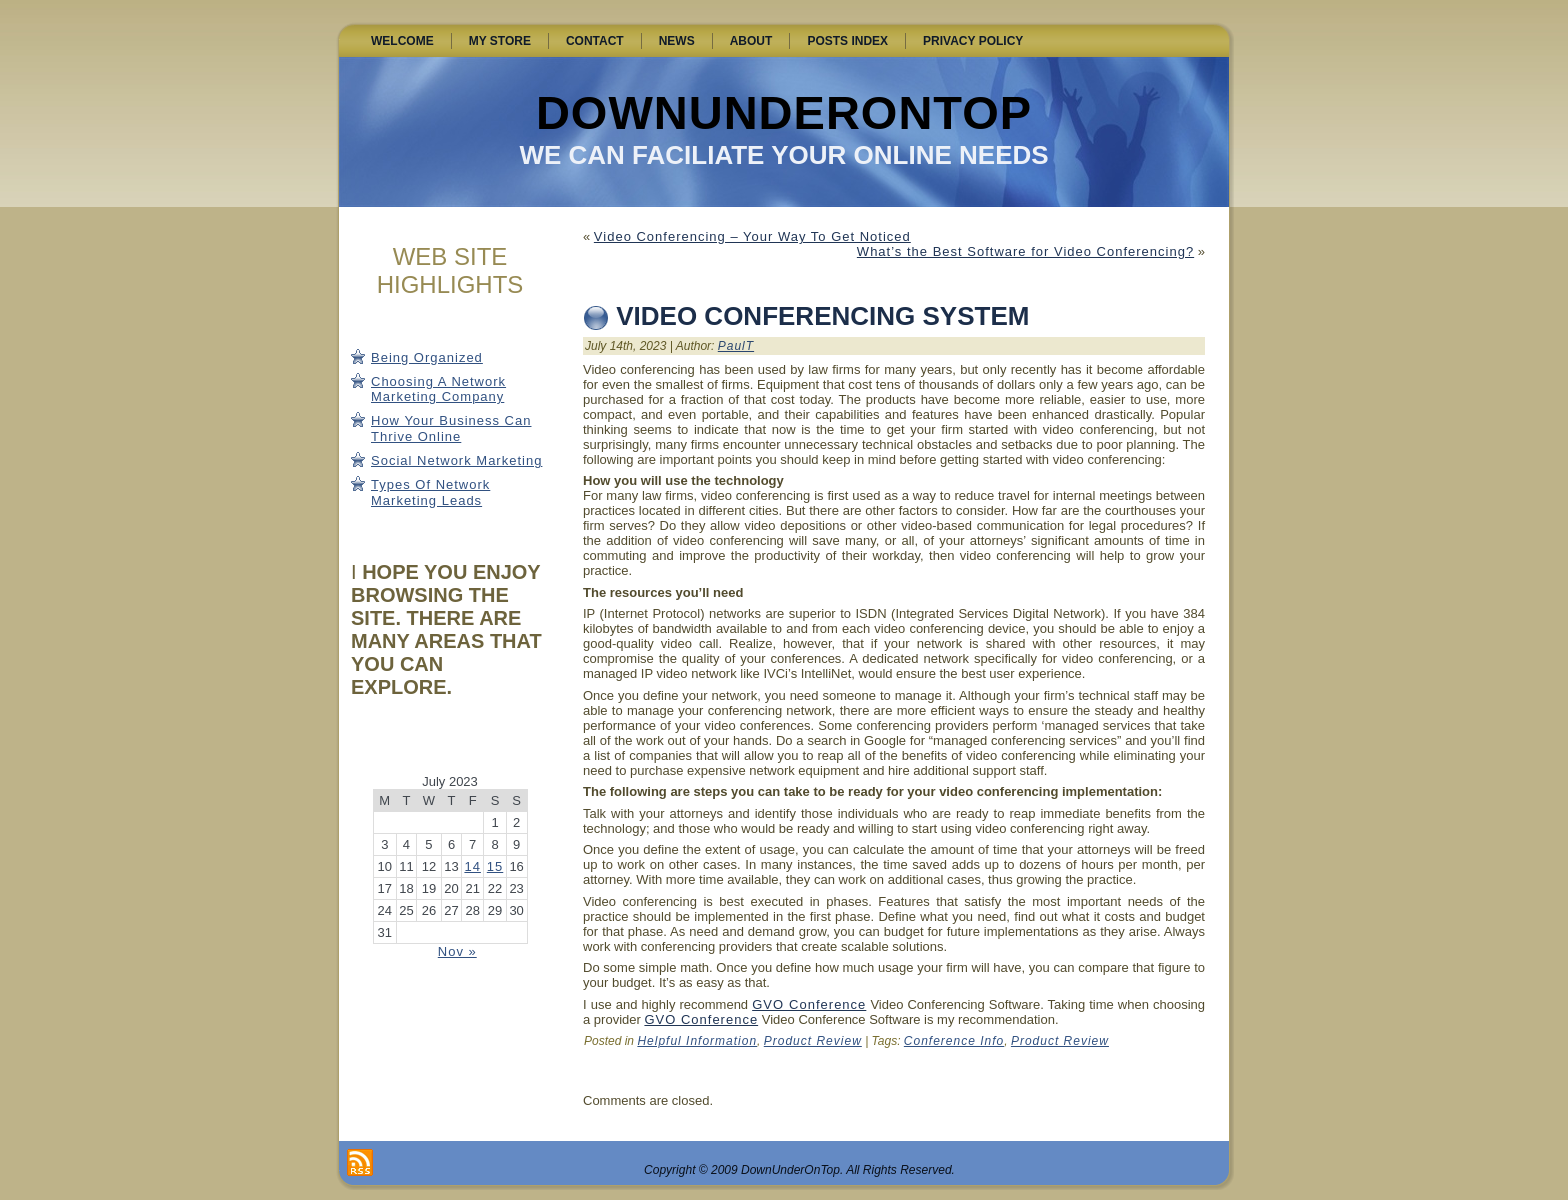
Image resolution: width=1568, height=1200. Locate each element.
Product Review (813, 1041)
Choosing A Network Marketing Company (438, 389)
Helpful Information (697, 1041)
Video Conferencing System (822, 316)
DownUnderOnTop (784, 112)
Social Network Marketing (456, 460)
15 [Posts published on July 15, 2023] (495, 866)
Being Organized (427, 357)
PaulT (736, 346)
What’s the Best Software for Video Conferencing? (1025, 251)
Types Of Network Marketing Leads (430, 492)
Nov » (457, 951)
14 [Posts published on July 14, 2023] (472, 866)
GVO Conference (809, 1004)
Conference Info (954, 1041)
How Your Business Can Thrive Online (451, 428)
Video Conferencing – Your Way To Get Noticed (752, 236)
